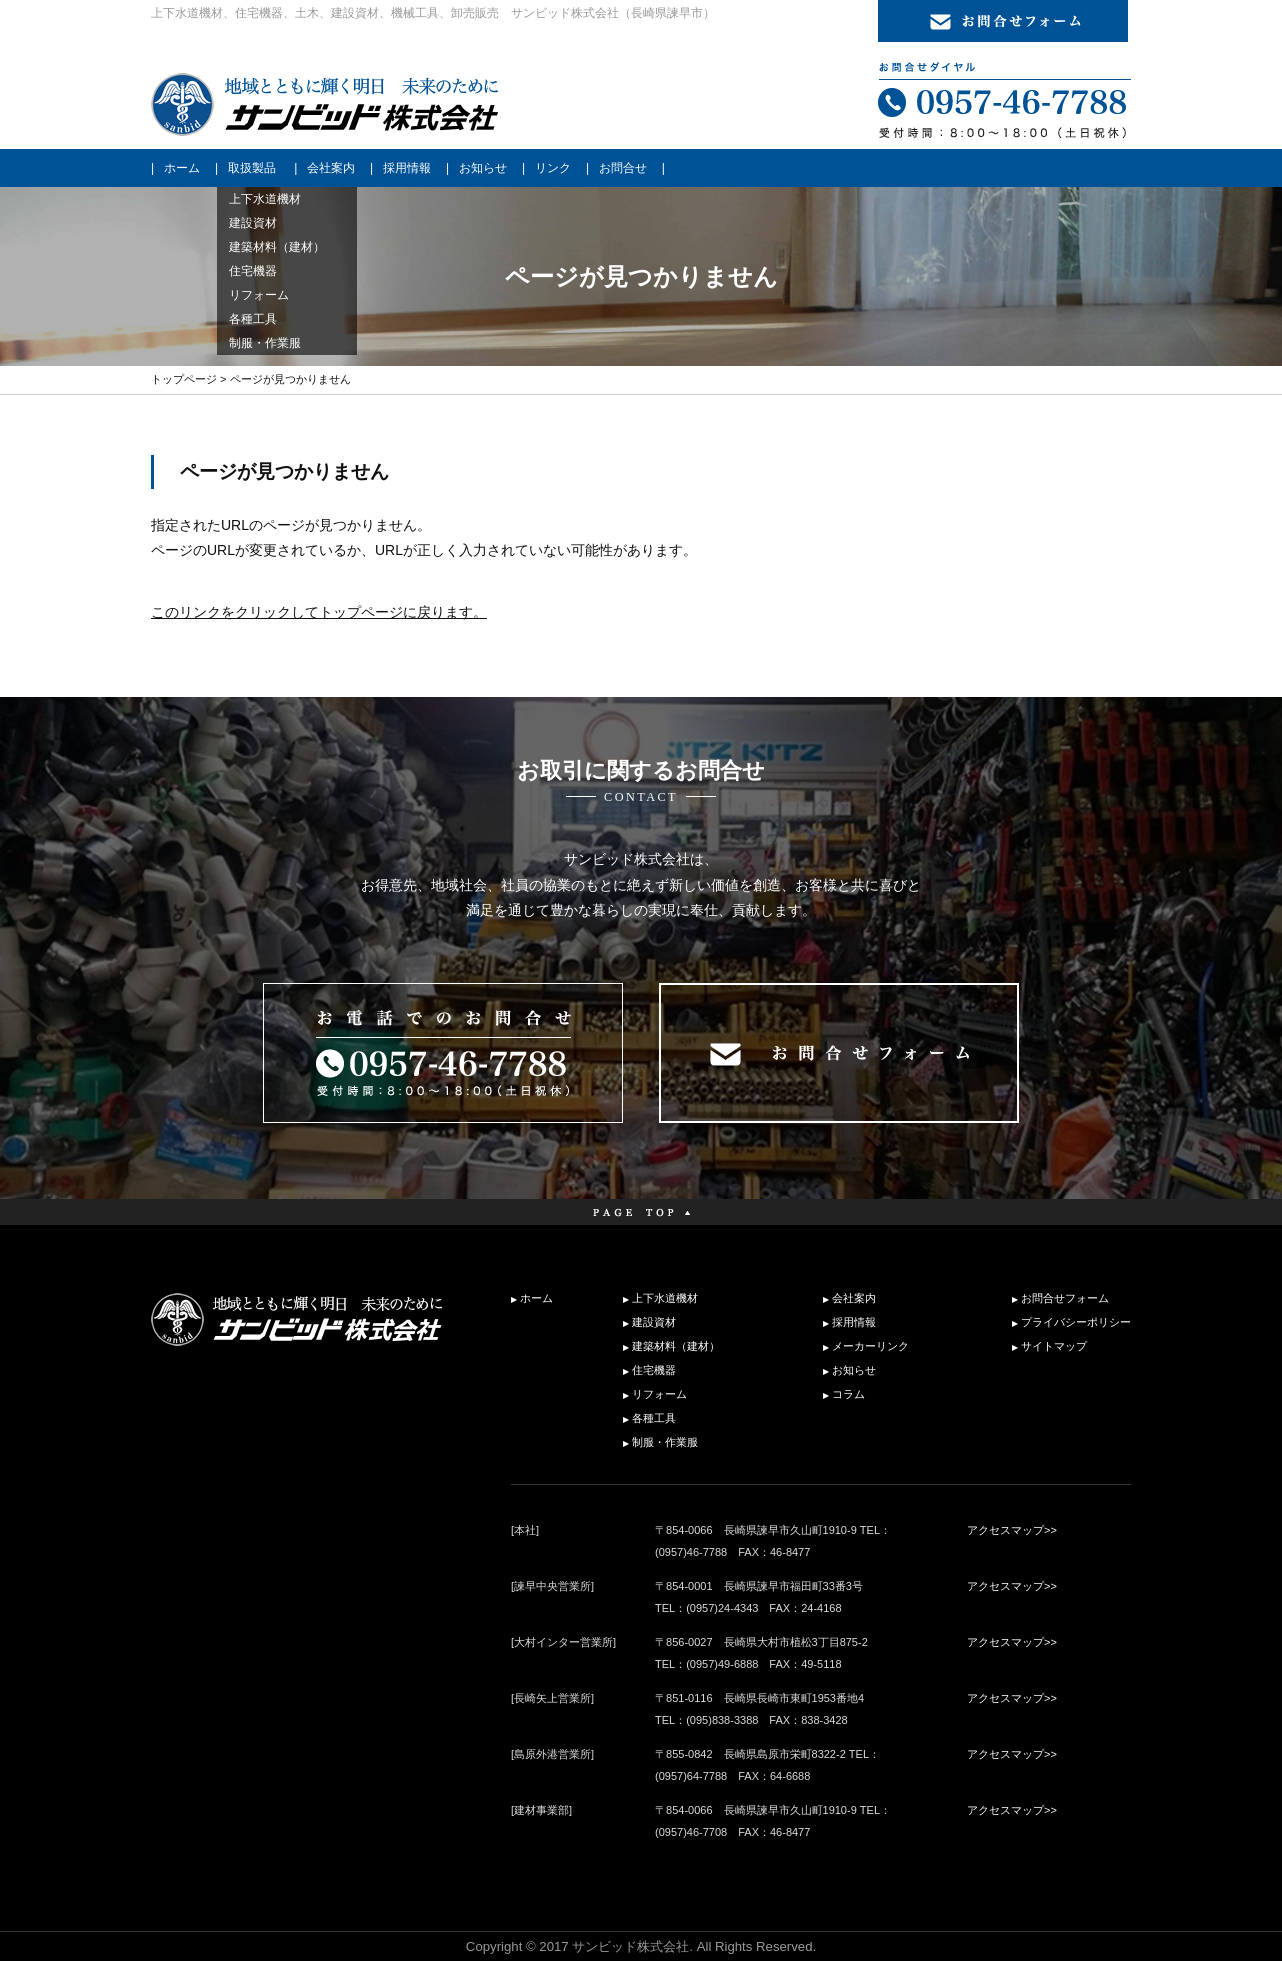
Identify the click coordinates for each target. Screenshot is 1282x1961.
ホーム (182, 168)
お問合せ (623, 168)
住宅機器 (654, 1370)
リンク (553, 168)
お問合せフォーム (1065, 1298)
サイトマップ (1054, 1346)
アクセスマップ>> (1012, 1530)
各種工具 (654, 1418)
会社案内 (331, 168)
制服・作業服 (665, 1442)
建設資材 (654, 1322)
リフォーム (659, 1394)
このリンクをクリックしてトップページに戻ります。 (319, 612)
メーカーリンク (870, 1346)
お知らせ (483, 168)
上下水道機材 (665, 1298)
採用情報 (407, 168)
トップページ (184, 379)
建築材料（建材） (676, 1346)
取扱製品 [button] (252, 168)
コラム (848, 1394)
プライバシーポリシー (1076, 1322)
